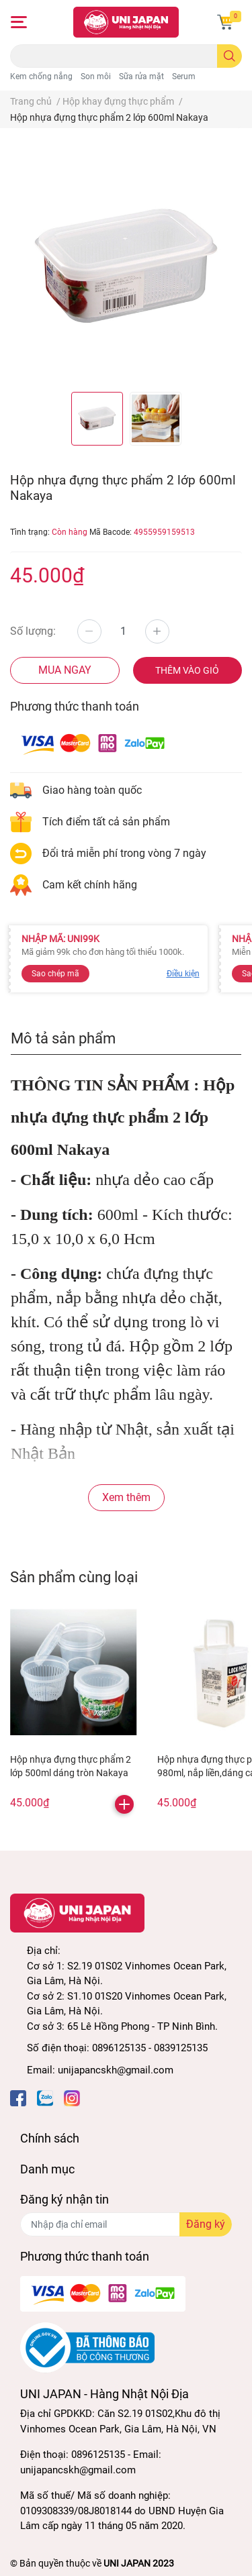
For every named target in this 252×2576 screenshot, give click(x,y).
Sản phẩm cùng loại (74, 1577)
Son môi (96, 76)
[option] (97, 419)
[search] (229, 56)
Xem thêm (126, 1497)
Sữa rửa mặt (141, 76)
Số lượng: (33, 631)
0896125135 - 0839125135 (150, 2048)
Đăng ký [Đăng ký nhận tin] (205, 2224)
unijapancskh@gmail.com (115, 2070)
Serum (184, 76)
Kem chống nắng (41, 76)
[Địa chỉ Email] (126, 2224)
